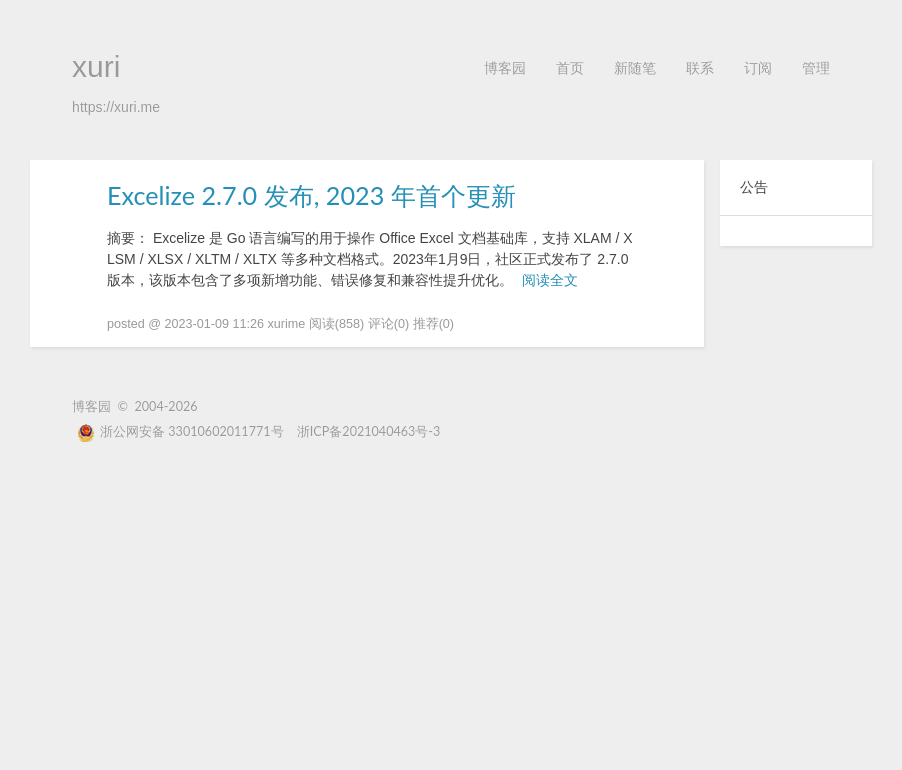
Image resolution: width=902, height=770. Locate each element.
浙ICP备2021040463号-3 (369, 431)
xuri (96, 66)
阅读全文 (550, 280)
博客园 (505, 67)
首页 (570, 67)
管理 (816, 67)
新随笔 (635, 67)
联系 (700, 67)
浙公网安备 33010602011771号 (180, 431)
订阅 (758, 67)
